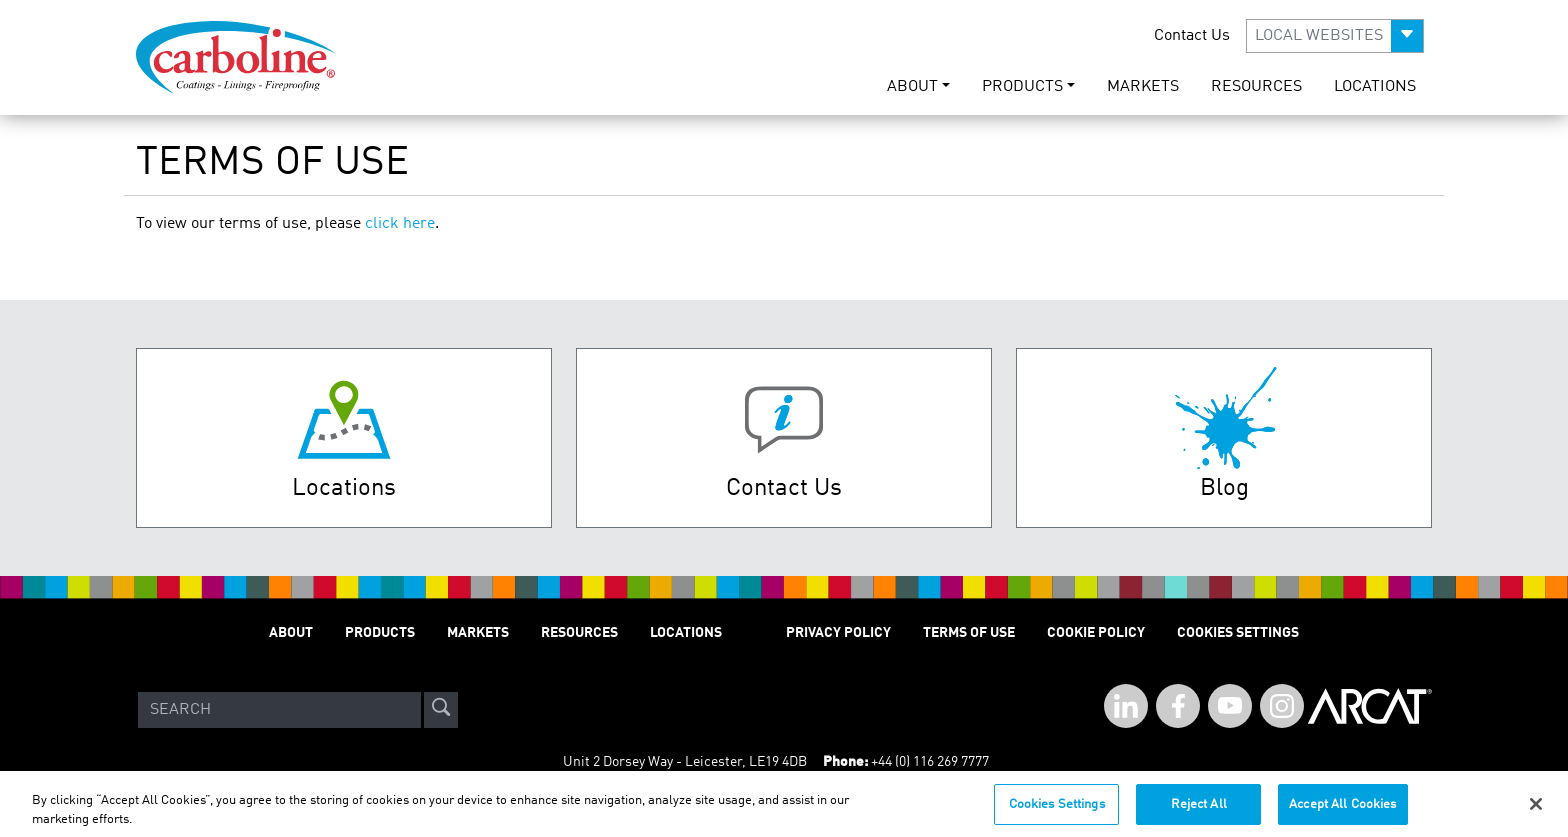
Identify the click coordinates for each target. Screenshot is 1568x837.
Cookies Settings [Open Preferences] (1238, 633)
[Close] (1536, 811)
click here (400, 224)
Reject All (1199, 811)
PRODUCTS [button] (1022, 87)
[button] (1335, 36)
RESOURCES (1256, 87)
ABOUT (291, 633)
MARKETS (1143, 87)
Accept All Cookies (1342, 811)
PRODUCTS (380, 633)
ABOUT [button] (912, 87)
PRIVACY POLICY (838, 633)
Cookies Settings (1057, 811)
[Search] (279, 710)
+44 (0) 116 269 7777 (930, 762)
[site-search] (441, 710)
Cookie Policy (1096, 633)
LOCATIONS (1375, 87)
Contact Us (1192, 36)
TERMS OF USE (969, 633)
